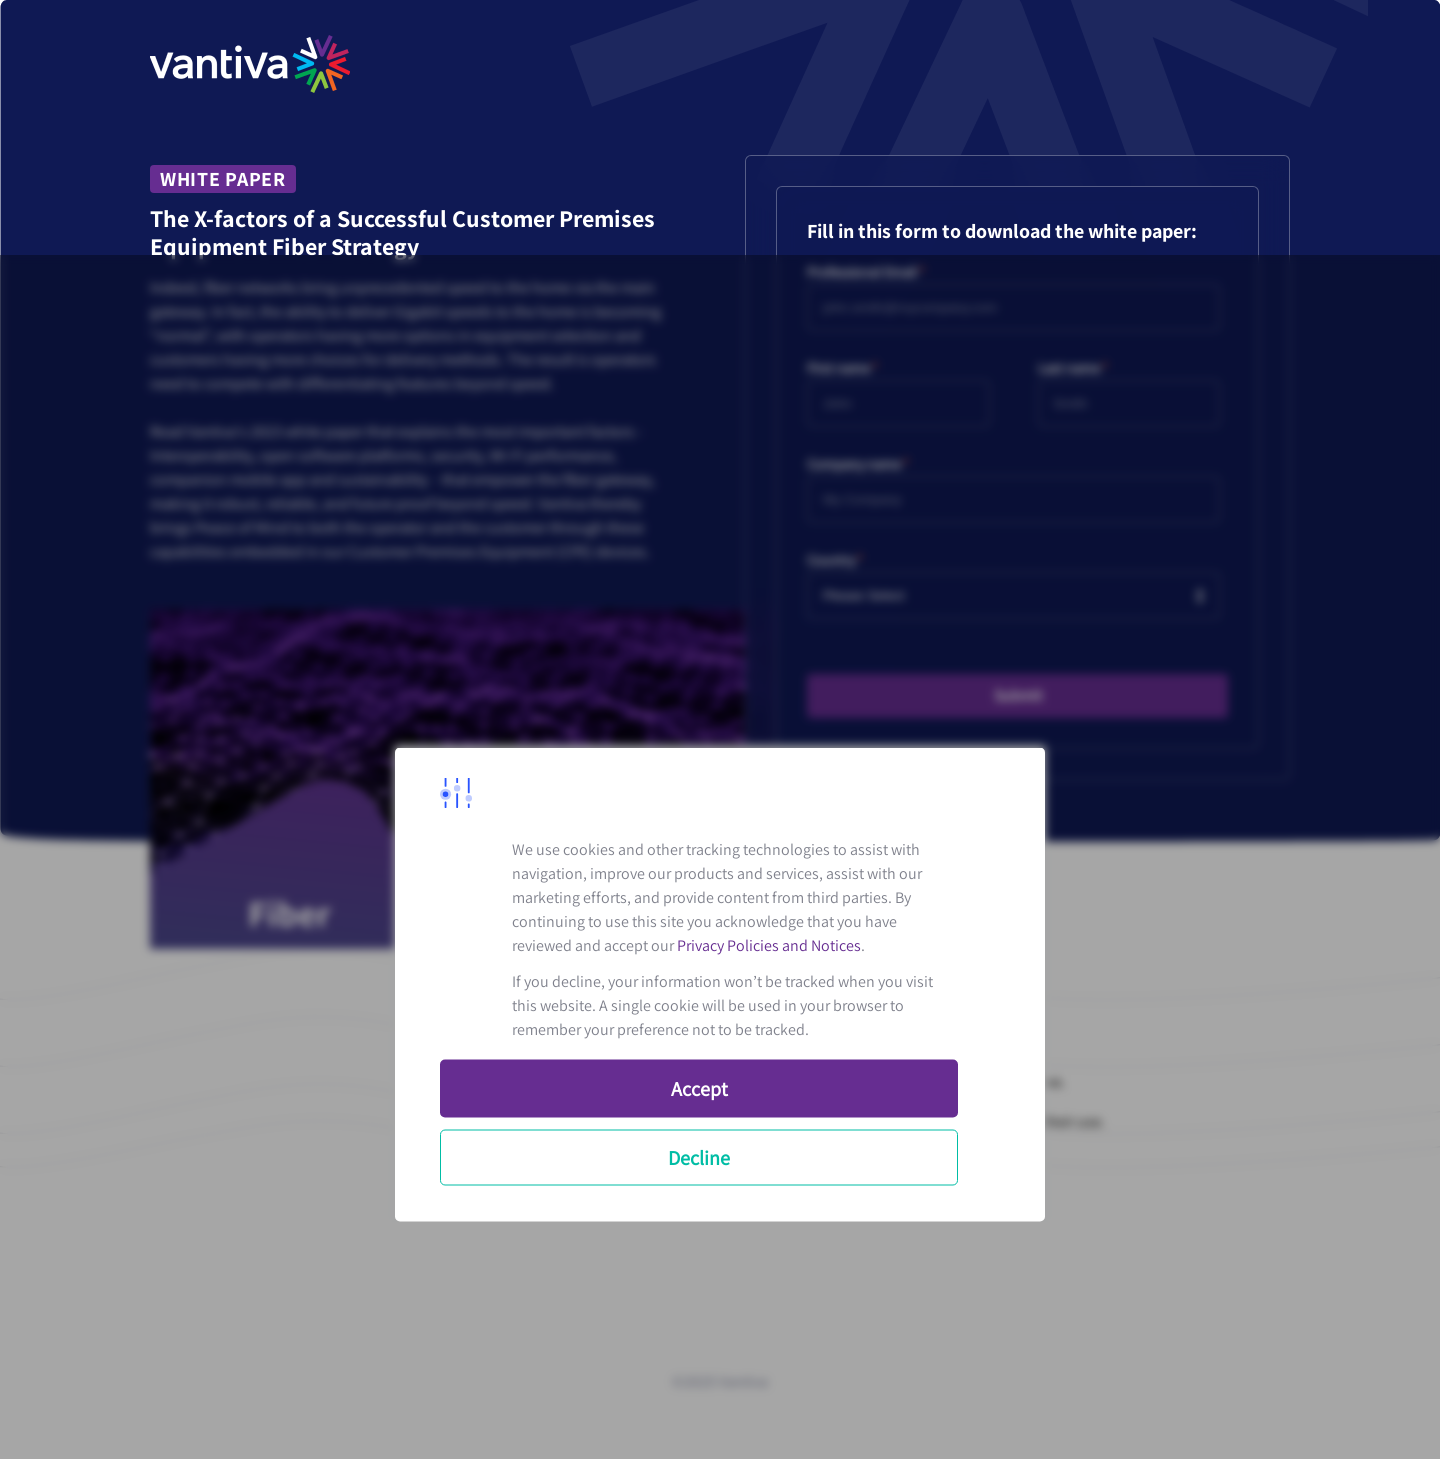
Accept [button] (699, 1089)
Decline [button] (699, 1158)
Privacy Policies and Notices (769, 945)
